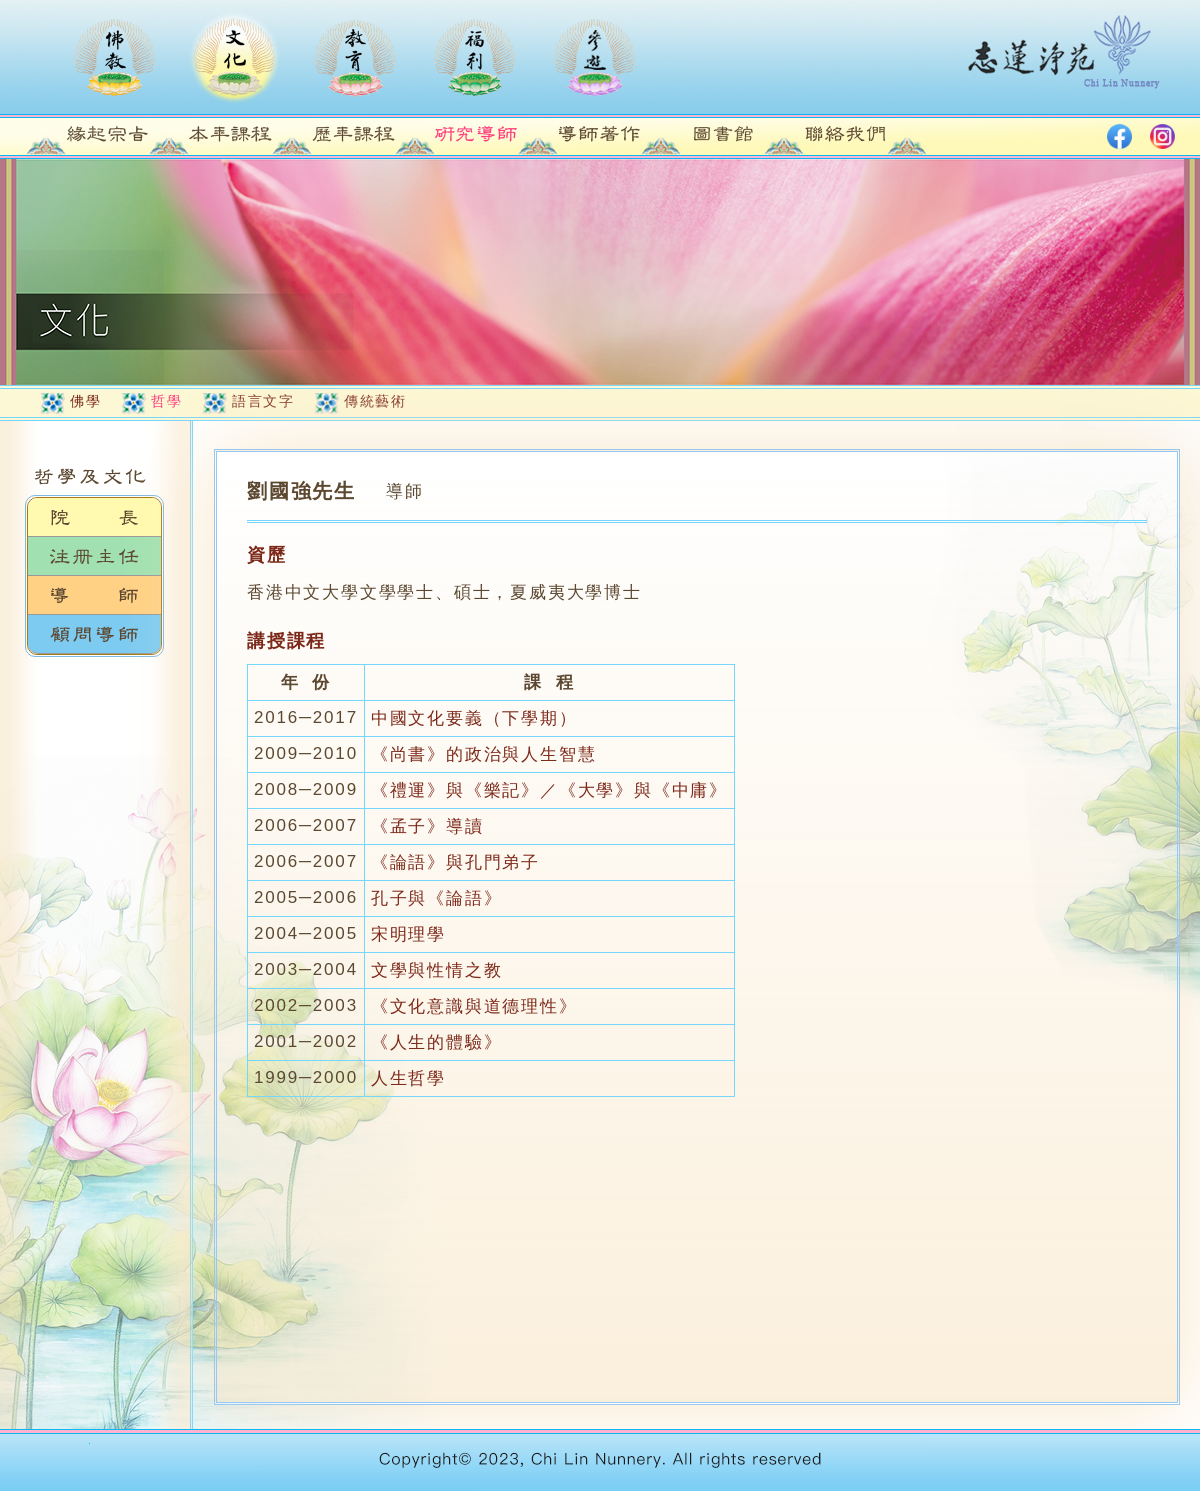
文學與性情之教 (437, 970)
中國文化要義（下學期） (474, 718)
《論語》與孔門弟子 (455, 862)
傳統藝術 (375, 401)
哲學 (166, 401)
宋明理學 (408, 934)
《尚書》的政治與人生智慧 (484, 754)
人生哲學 (408, 1078)
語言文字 (263, 401)
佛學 (85, 401)
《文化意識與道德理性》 (474, 1006)
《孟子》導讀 (427, 826)
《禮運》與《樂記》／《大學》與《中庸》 (549, 790)
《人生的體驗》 (437, 1042)
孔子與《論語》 (437, 898)
